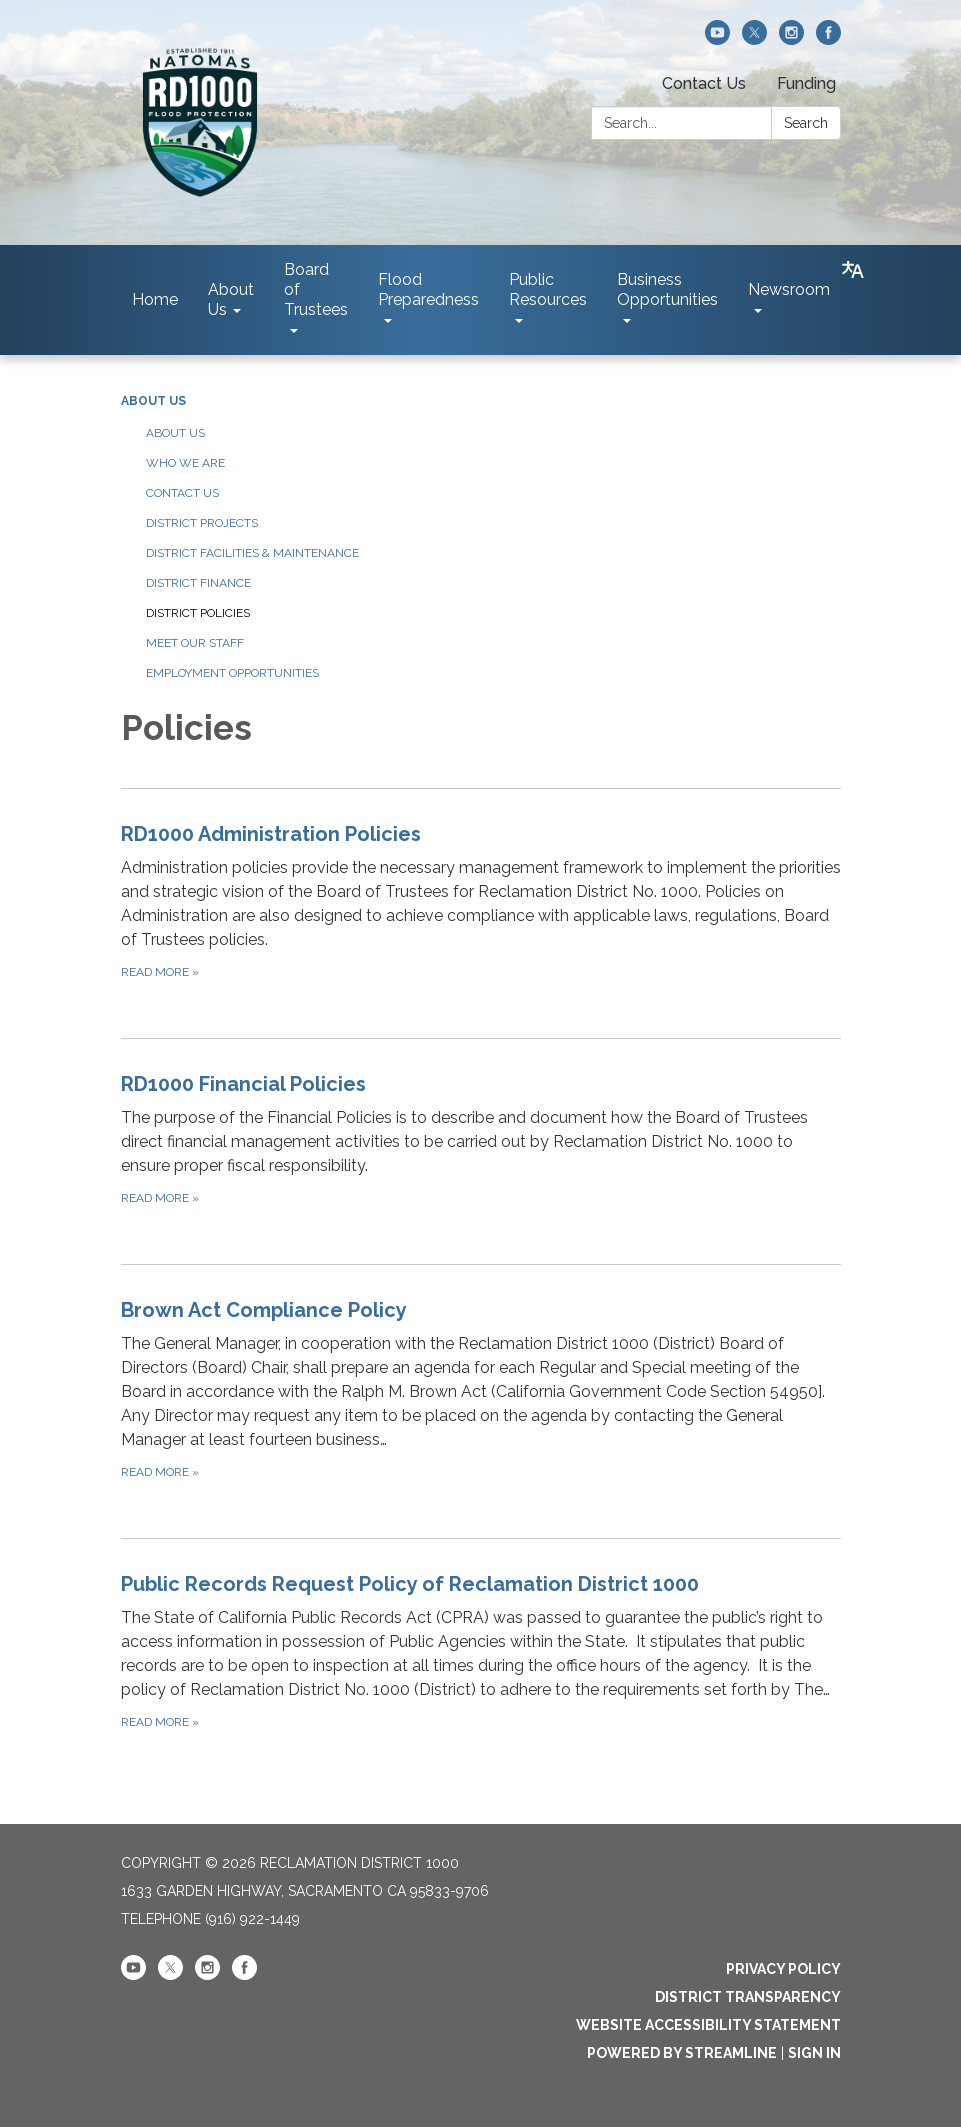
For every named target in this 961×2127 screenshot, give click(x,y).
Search (806, 123)
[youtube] (717, 39)
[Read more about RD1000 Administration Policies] (481, 900)
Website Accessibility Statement (708, 2025)
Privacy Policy (783, 1969)
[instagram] (791, 39)
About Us (153, 401)
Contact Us (704, 83)
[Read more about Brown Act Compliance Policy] (481, 1388)
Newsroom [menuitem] (789, 289)
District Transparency (748, 1997)
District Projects (202, 523)
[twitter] (754, 39)
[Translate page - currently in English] (853, 270)
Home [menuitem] (155, 299)
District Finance (198, 583)
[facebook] (828, 39)
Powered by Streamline (682, 2053)
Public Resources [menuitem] (548, 289)
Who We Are (185, 463)
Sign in (814, 2053)
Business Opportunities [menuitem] (667, 289)
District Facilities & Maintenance (252, 553)
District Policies (198, 613)
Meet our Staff (195, 643)
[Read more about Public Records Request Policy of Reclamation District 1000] (481, 1650)
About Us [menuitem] (231, 299)
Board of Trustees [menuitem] (316, 289)
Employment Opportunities (232, 673)
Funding (806, 83)
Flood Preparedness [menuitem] (428, 289)
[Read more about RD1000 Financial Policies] (481, 1138)
